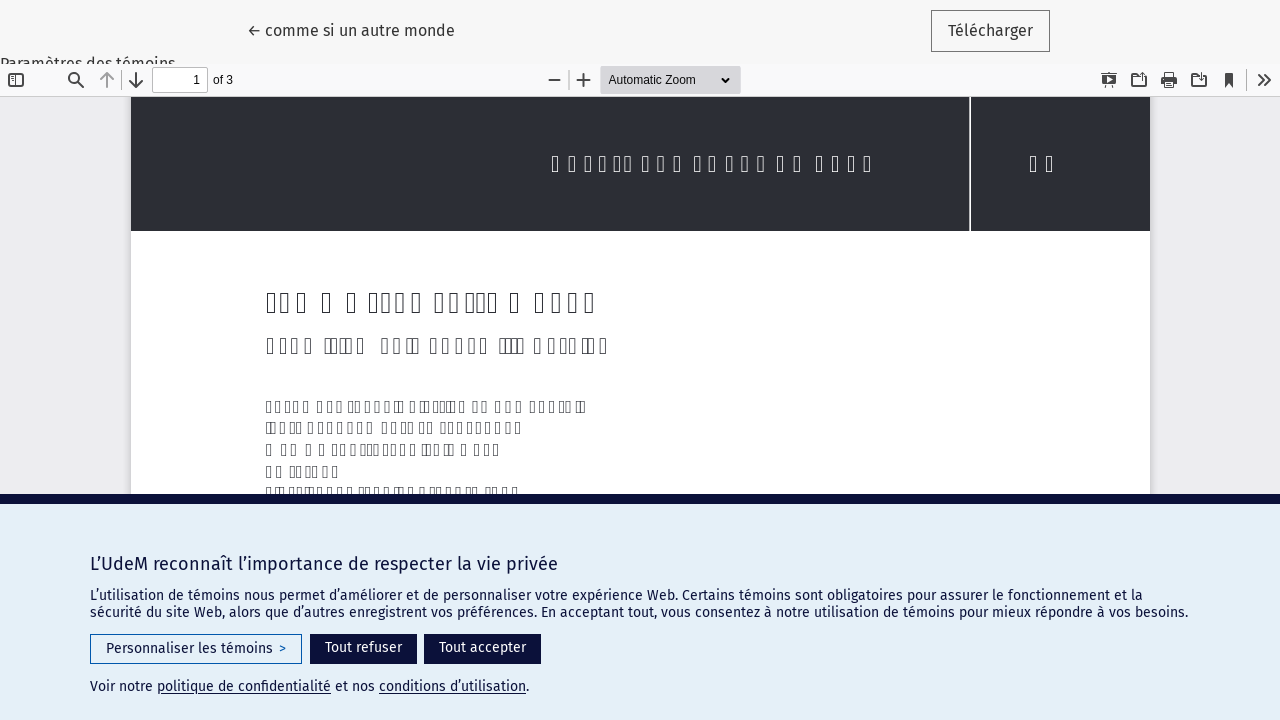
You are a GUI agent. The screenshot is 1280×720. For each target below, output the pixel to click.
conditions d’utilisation (452, 686)
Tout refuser (363, 647)
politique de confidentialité (244, 686)
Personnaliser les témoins (196, 649)
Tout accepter (482, 647)
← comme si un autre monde (359, 29)
